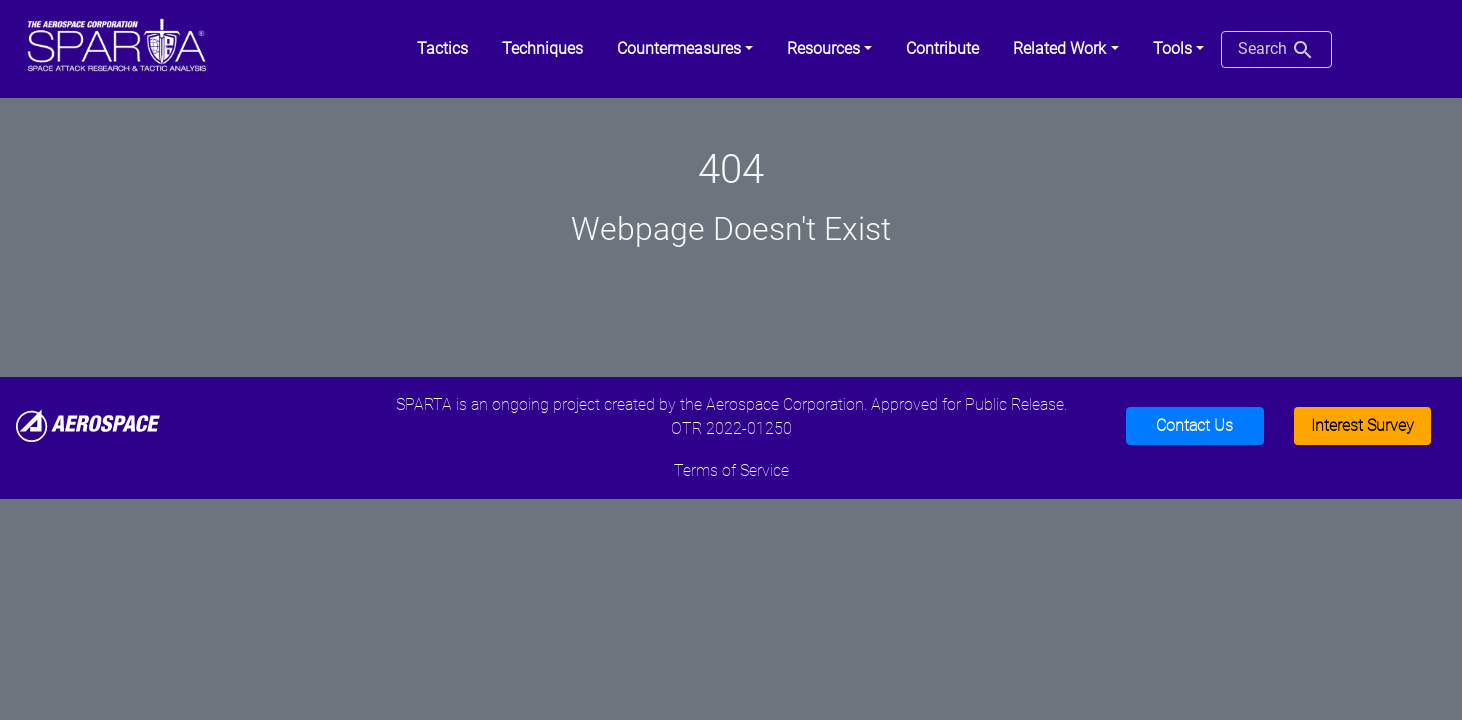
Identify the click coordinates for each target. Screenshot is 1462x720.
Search (1276, 50)
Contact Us (1194, 425)
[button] (685, 49)
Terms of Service (731, 470)
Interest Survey (1362, 425)
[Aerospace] (88, 424)
